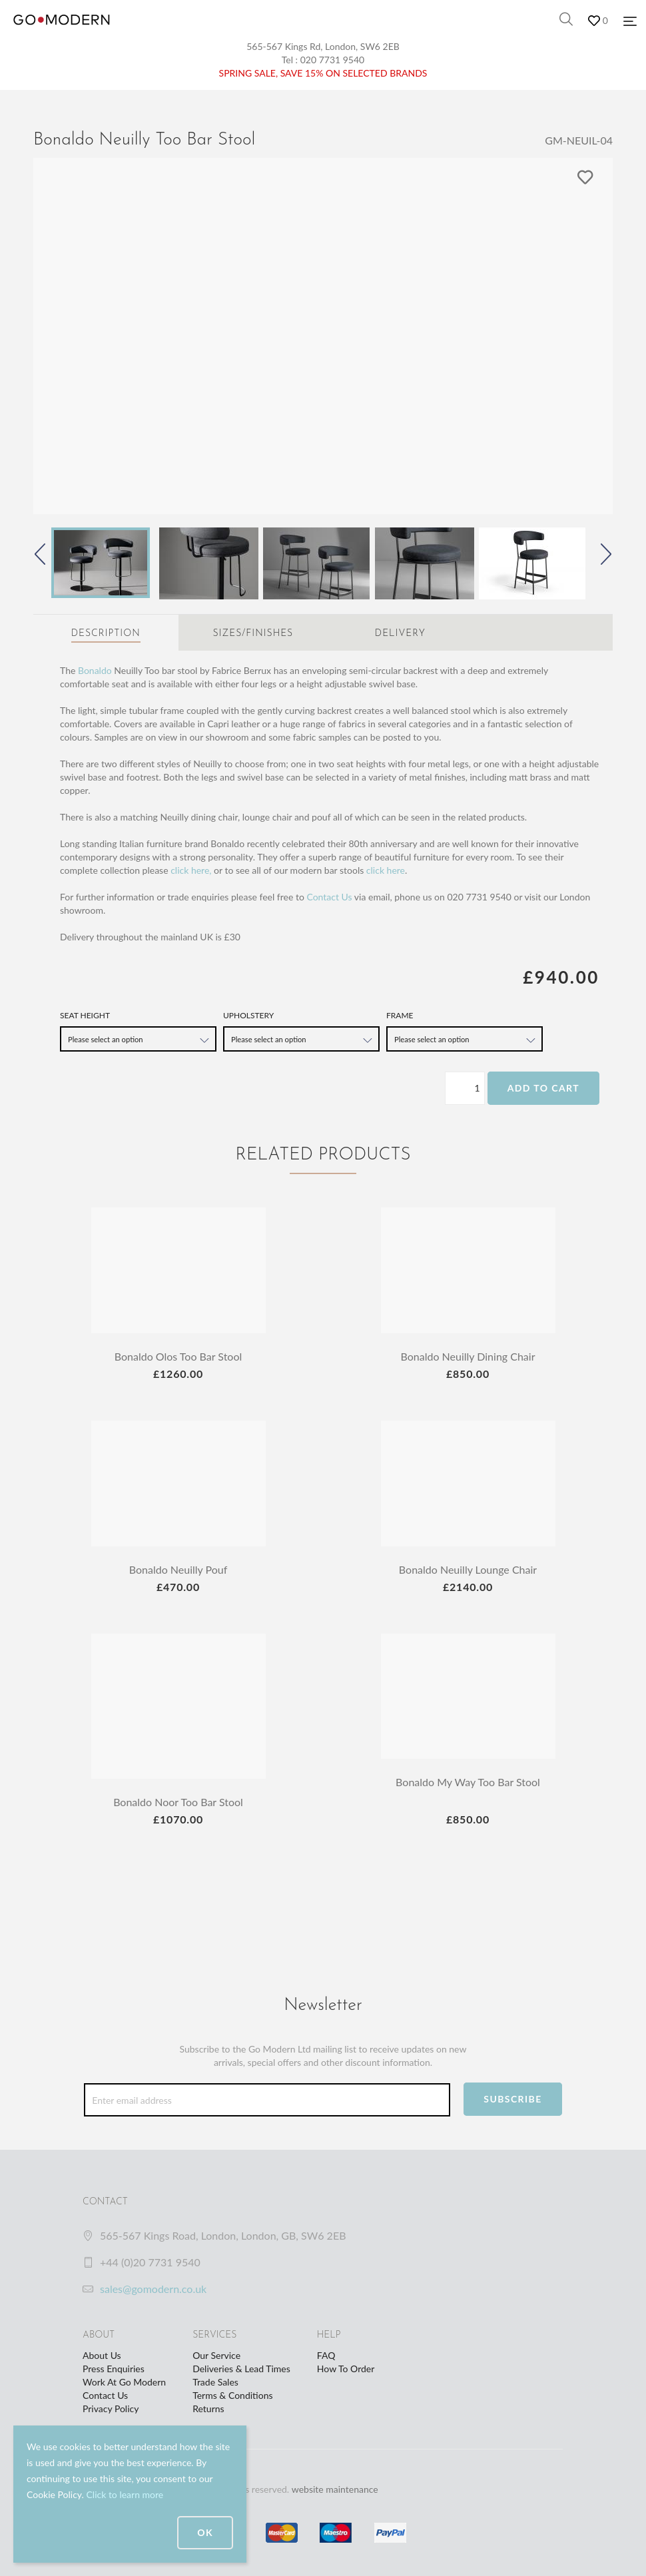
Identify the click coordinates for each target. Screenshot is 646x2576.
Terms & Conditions (232, 2395)
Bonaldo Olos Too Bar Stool (178, 1356)
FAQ (326, 2355)
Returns (208, 2408)
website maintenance (335, 2489)
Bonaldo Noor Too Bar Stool (178, 1801)
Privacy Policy (111, 2408)
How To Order (345, 2368)
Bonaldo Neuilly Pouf (178, 1569)
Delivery (400, 634)
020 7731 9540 (332, 59)
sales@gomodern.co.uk (153, 2288)
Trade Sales (215, 2382)
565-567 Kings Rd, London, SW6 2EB (323, 46)
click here (385, 870)
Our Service (216, 2355)
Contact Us (329, 896)
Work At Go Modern (124, 2382)
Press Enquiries (114, 2368)
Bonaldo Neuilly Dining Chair (468, 1356)
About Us (102, 2355)
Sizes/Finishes (252, 634)
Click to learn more (124, 2494)
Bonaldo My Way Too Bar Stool (468, 1781)
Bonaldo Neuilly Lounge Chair (468, 1569)
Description (106, 634)
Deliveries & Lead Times (241, 2368)
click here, (190, 870)
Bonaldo (95, 670)
